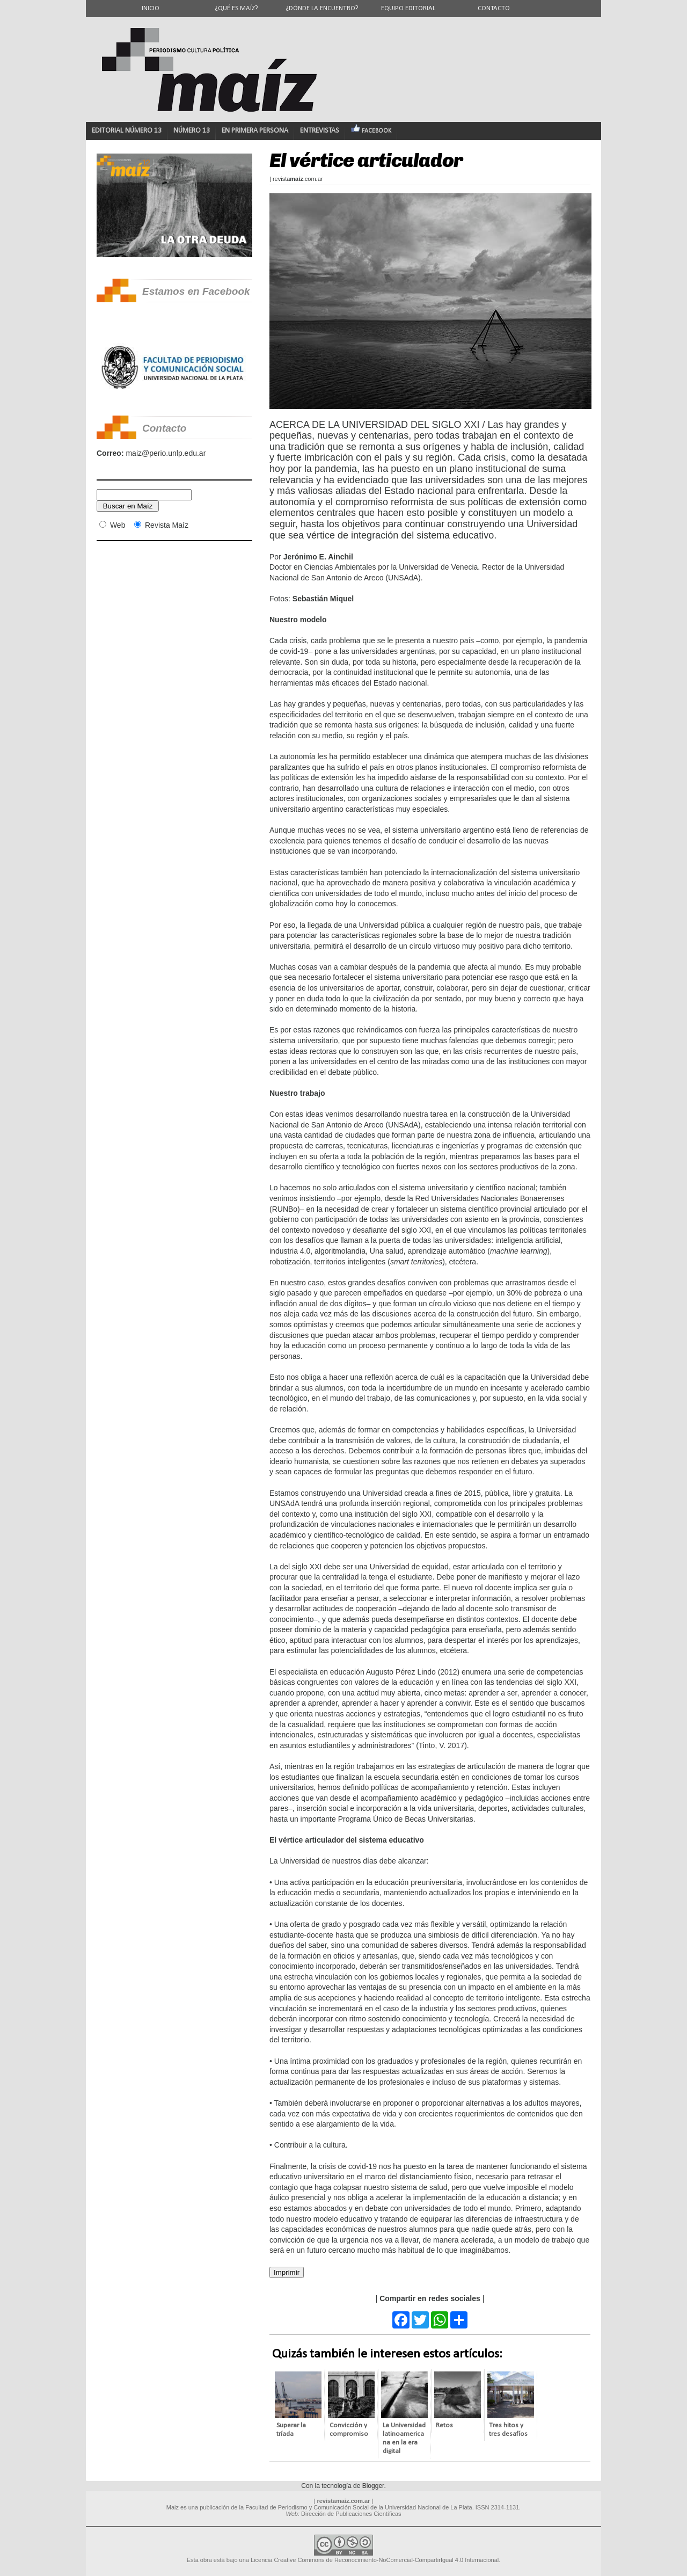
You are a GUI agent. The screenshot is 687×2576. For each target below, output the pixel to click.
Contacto (494, 8)
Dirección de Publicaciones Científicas (351, 2513)
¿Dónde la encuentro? (322, 8)
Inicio (150, 8)
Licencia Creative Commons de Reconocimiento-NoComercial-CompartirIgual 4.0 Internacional (375, 2560)
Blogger (373, 2486)
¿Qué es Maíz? (236, 8)
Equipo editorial (408, 8)
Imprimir (286, 2272)
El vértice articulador (366, 160)
